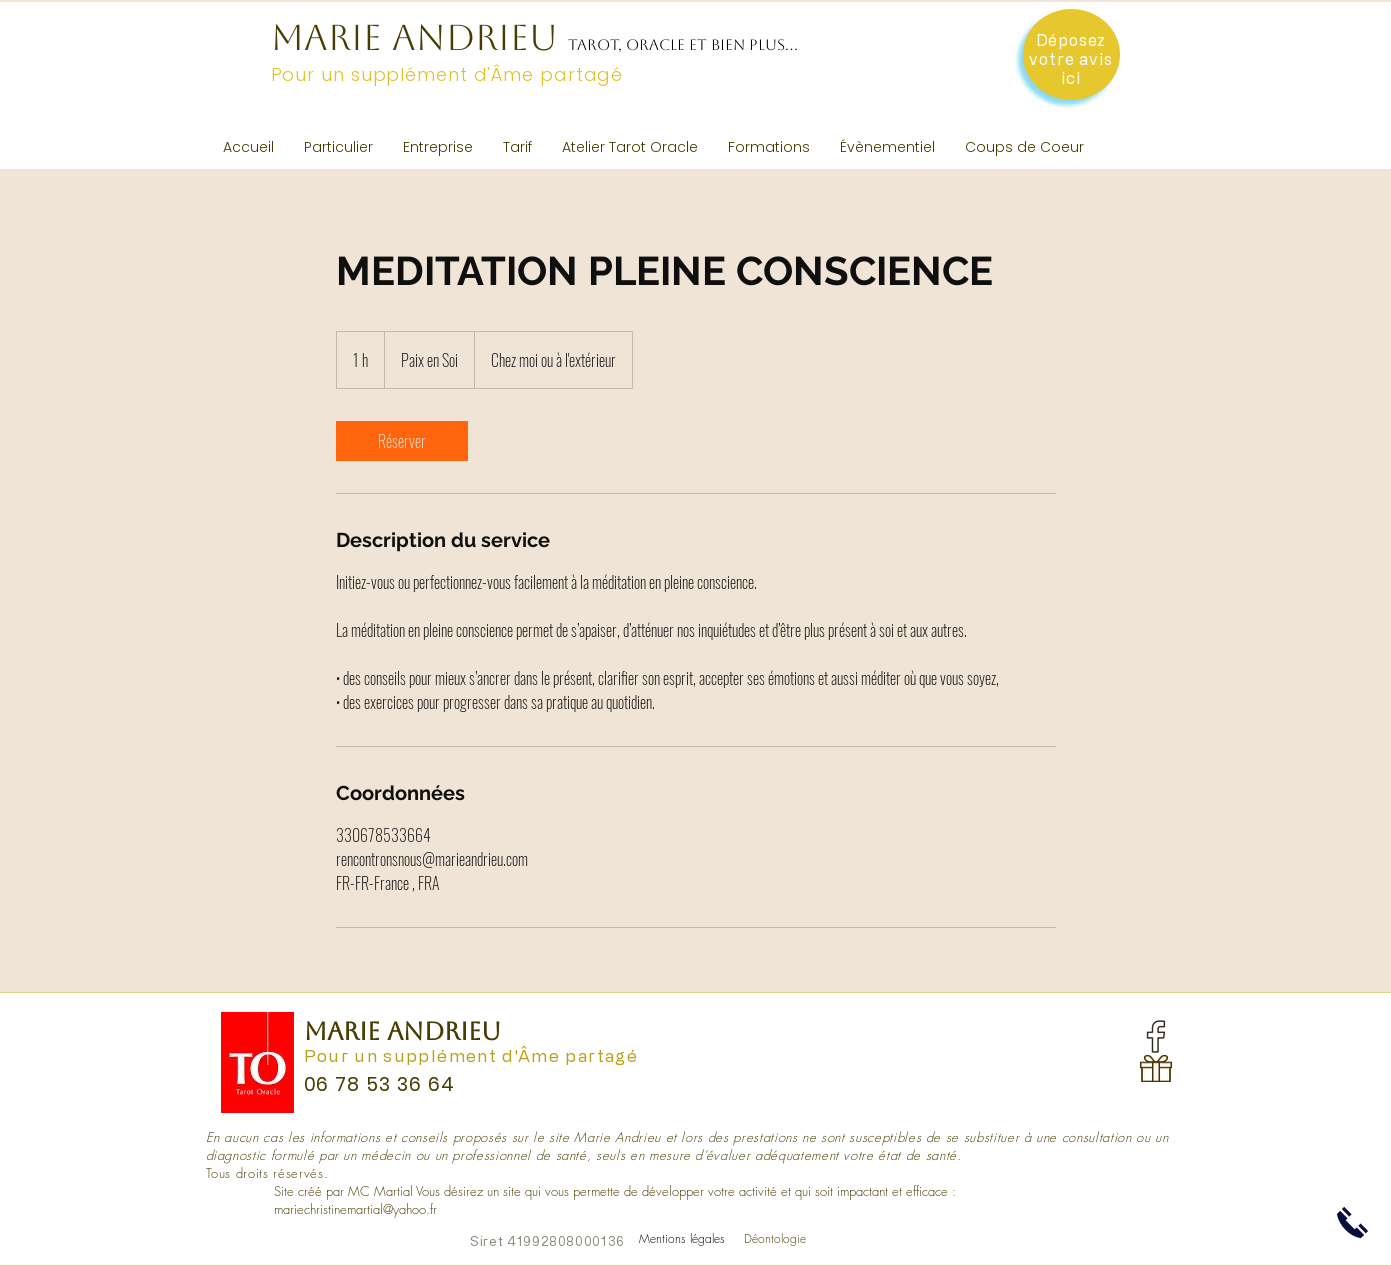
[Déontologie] (775, 1239)
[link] (402, 441)
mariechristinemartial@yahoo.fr (355, 1209)
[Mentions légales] (682, 1239)
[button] (338, 147)
